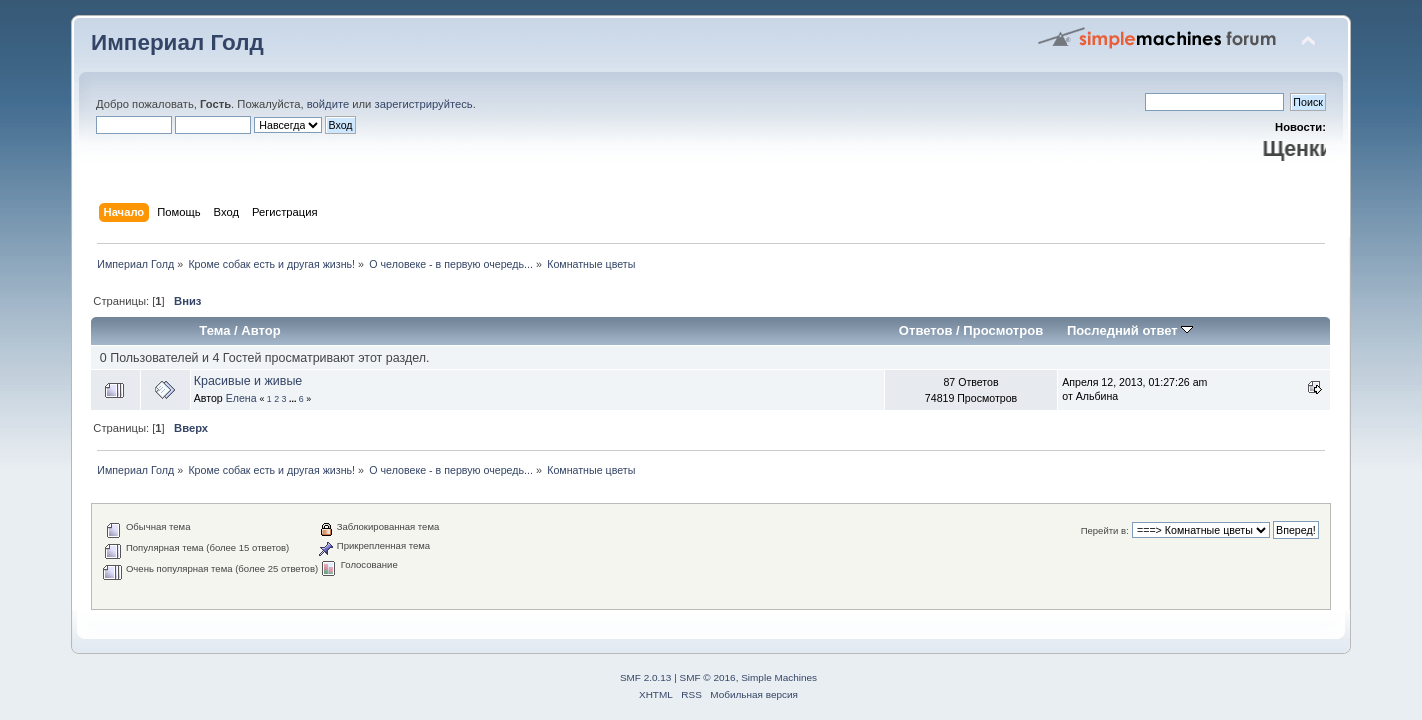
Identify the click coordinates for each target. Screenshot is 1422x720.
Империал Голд (177, 42)
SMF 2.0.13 (646, 677)
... (294, 399)
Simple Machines (779, 677)
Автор (260, 330)
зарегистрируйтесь (424, 104)
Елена (241, 398)
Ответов (926, 330)
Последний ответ (1130, 330)
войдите (328, 104)
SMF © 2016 (708, 677)
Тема (214, 330)
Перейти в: (1105, 530)
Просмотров (1003, 330)
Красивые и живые (248, 381)
